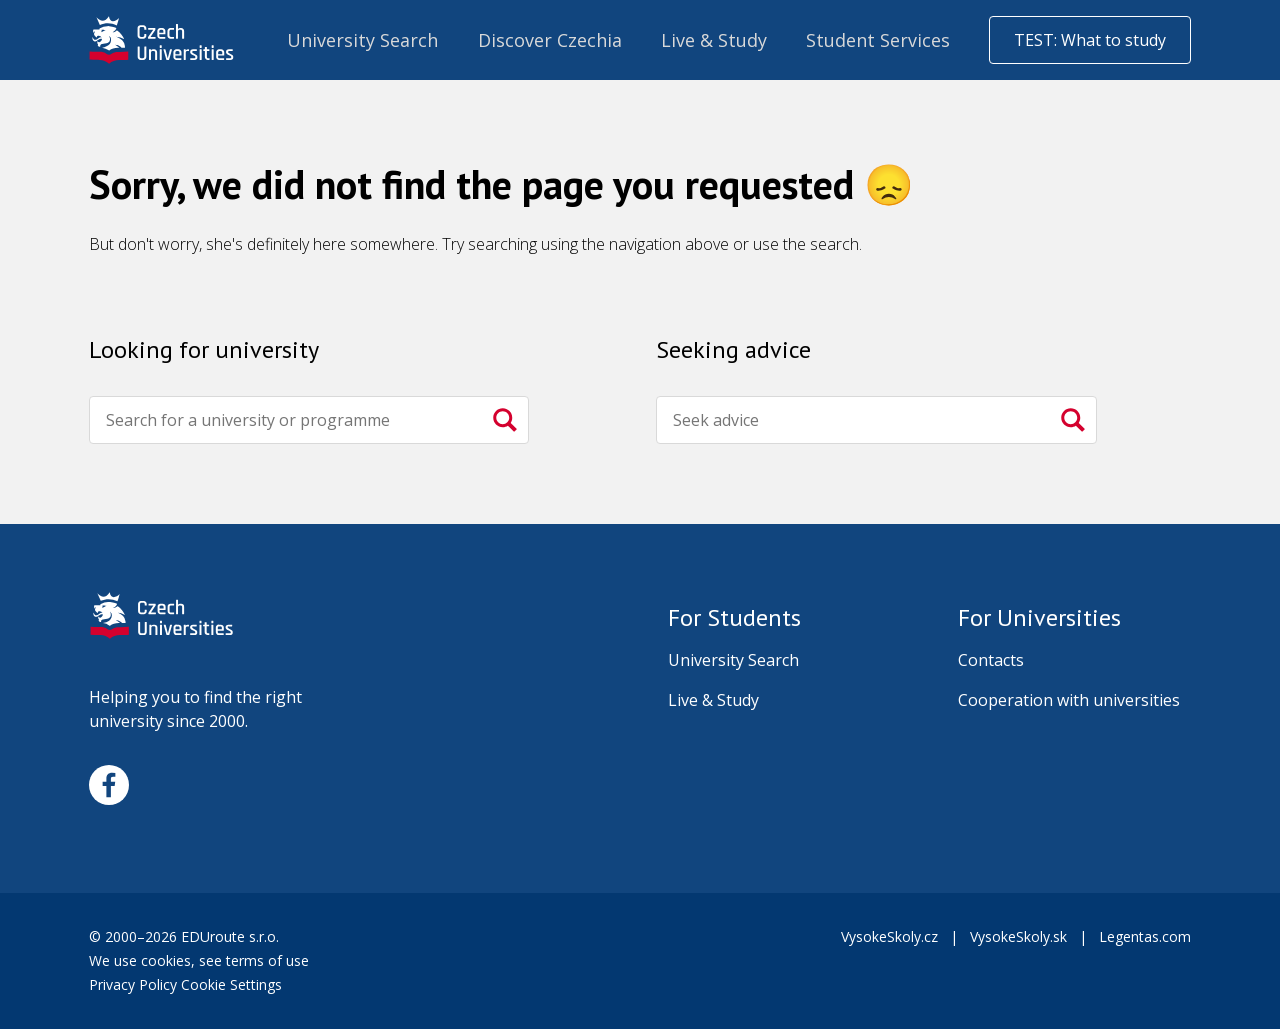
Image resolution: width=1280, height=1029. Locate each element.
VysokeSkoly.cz (889, 936)
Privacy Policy (133, 984)
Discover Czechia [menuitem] (550, 40)
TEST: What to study (1090, 40)
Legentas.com (1145, 936)
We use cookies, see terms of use (201, 960)
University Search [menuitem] (362, 40)
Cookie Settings (231, 984)
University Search (733, 660)
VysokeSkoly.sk (1018, 936)
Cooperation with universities (1069, 700)
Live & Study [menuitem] (714, 40)
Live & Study (713, 700)
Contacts (991, 660)
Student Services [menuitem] (878, 40)
